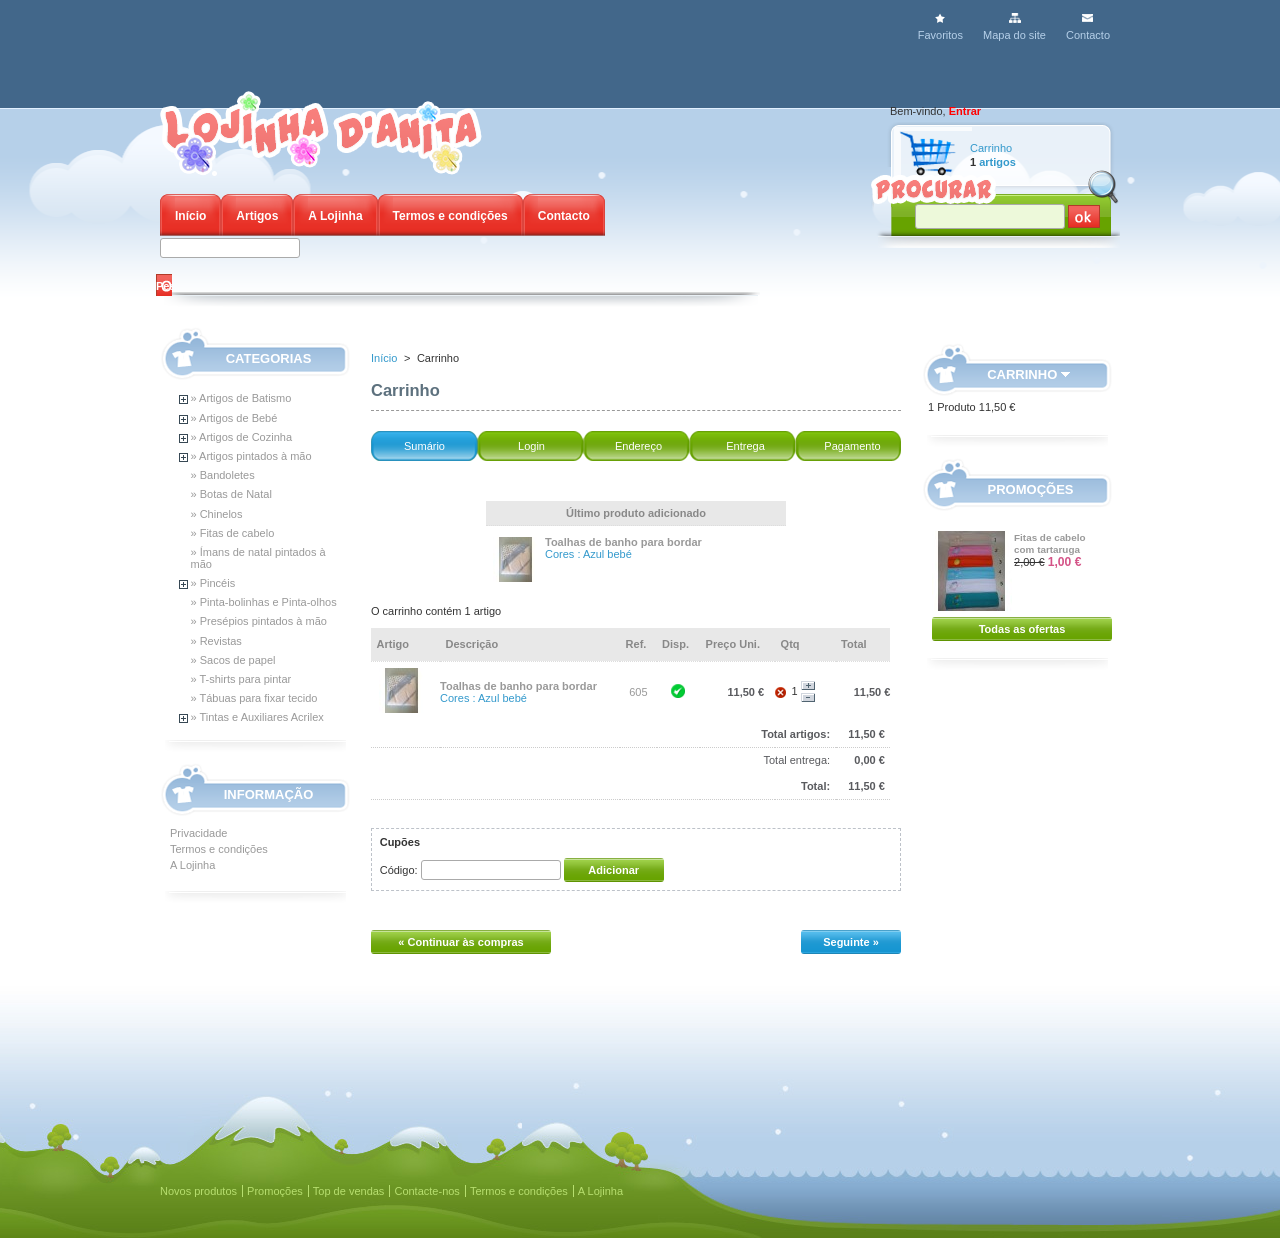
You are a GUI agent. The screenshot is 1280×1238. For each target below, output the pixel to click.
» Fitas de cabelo (233, 533)
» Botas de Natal (231, 494)
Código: (399, 870)
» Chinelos (217, 514)
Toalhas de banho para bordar (623, 542)
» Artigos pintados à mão (251, 456)
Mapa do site (1014, 35)
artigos (997, 162)
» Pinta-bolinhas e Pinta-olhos (264, 602)
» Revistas (216, 641)
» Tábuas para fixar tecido (254, 698)
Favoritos (940, 35)
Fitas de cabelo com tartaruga (1049, 543)
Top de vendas (349, 1191)
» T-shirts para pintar (241, 679)
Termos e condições (450, 216)
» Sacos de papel (233, 660)
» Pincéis (213, 583)
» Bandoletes (223, 475)
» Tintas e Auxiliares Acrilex (257, 717)
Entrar (965, 111)
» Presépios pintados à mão (259, 621)
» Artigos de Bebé (234, 418)
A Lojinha (335, 216)
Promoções (1031, 489)
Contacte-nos (426, 1191)
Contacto (1088, 35)
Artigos (257, 216)
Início (190, 216)
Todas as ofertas (1022, 629)
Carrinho (991, 148)
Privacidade (198, 833)
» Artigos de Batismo (241, 398)
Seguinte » (851, 942)
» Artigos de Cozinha (242, 437)
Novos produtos (198, 1191)
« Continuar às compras (460, 942)
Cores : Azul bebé (588, 554)
